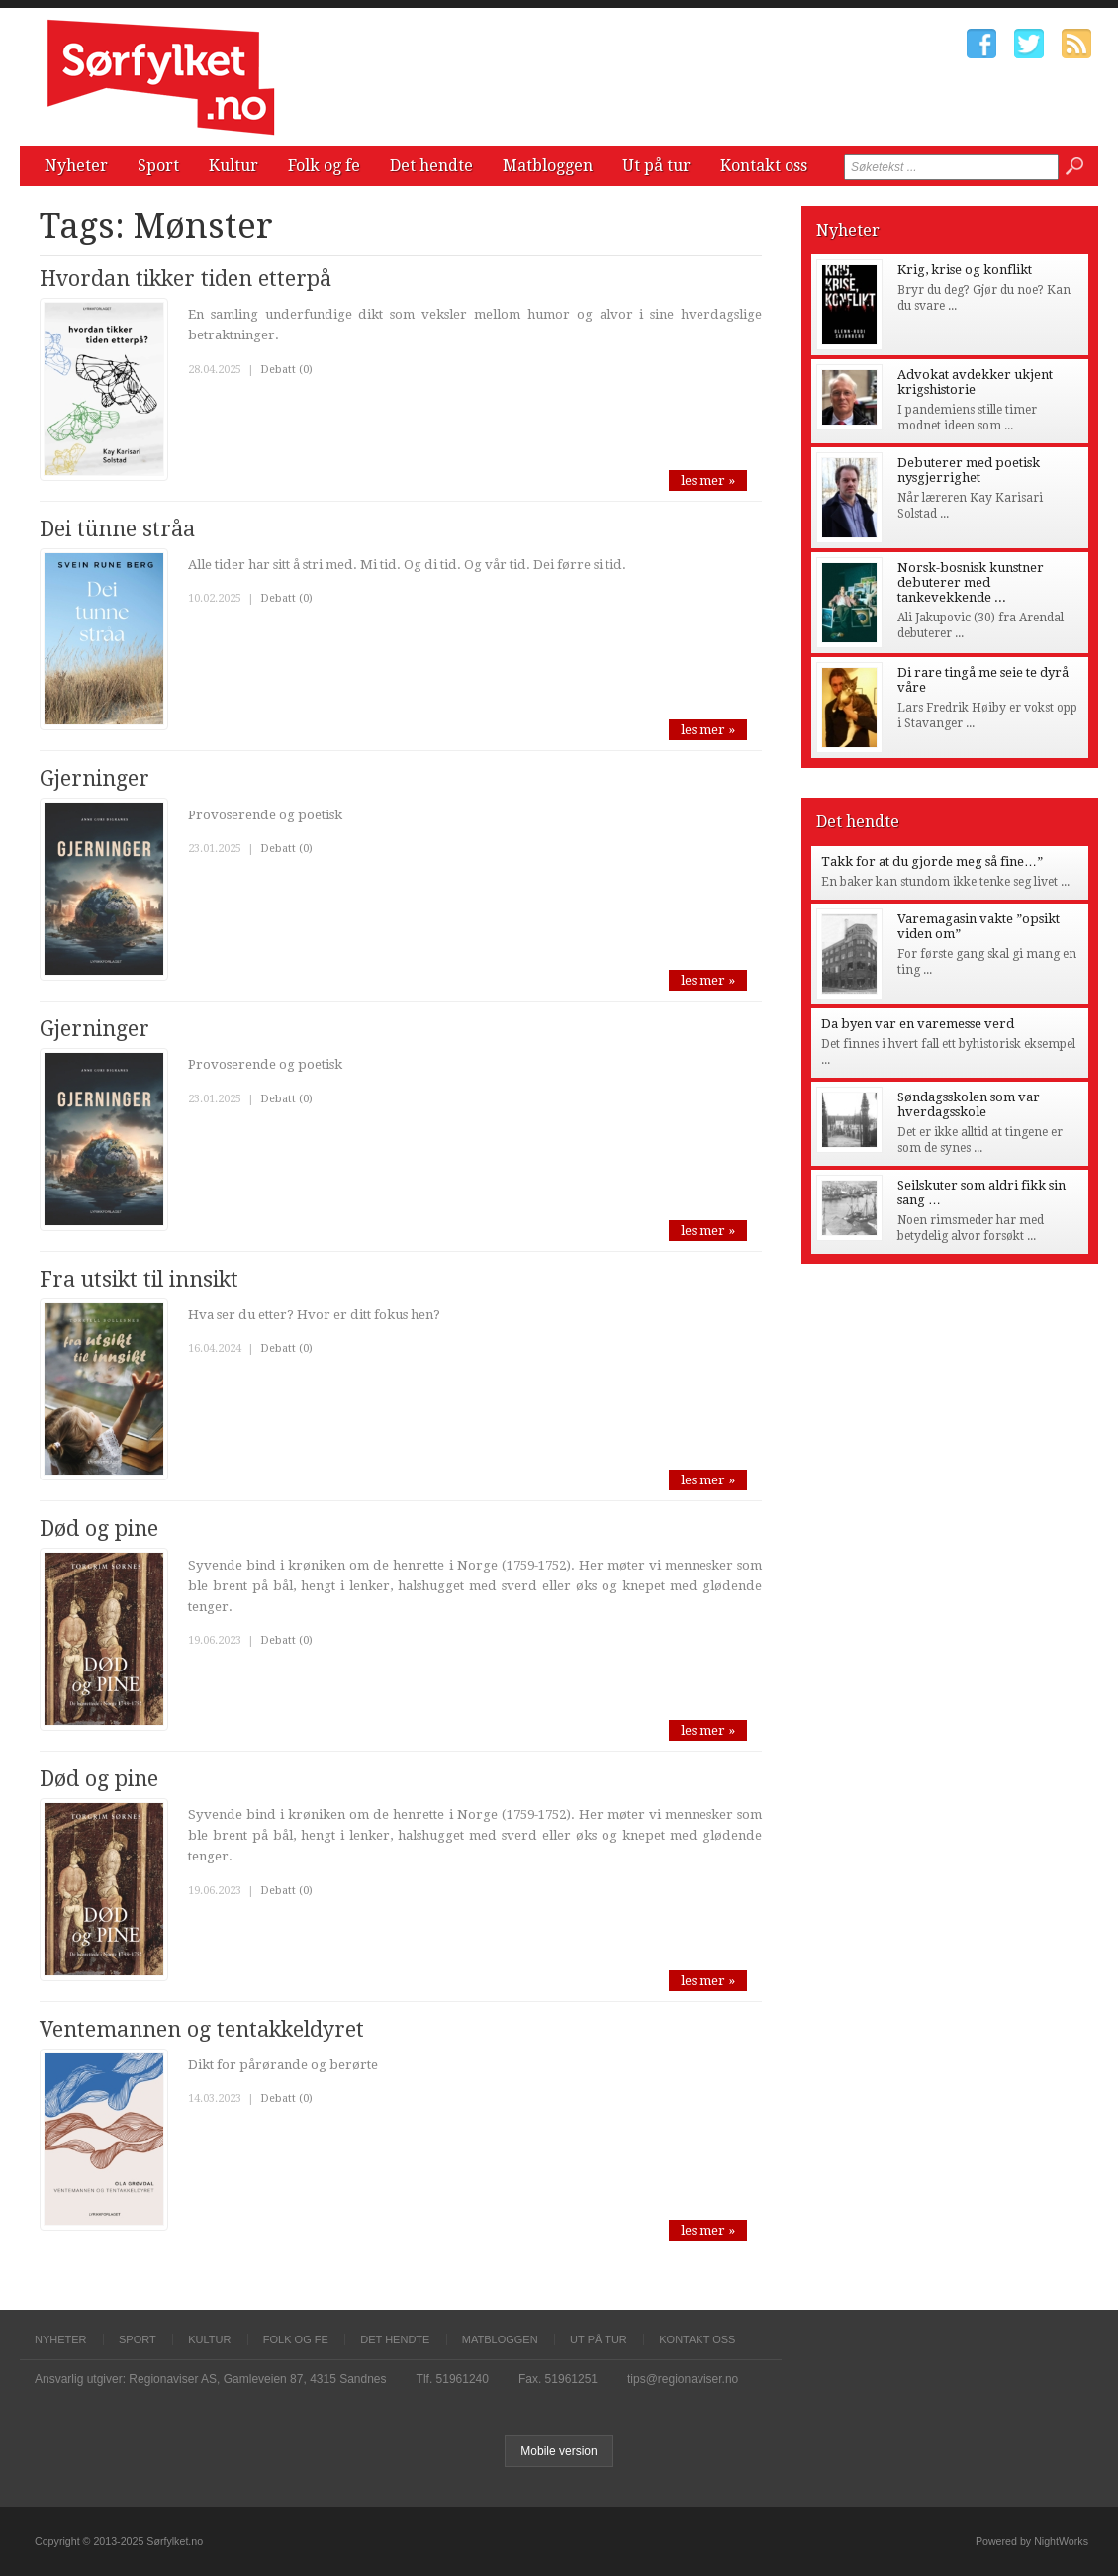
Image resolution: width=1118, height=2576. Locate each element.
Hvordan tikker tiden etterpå (185, 278)
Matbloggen (548, 165)
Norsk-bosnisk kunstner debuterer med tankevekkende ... (970, 582)
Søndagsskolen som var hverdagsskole (968, 1104)
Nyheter (76, 165)
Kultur (233, 165)
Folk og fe (324, 165)
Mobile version (558, 2451)
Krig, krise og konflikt (964, 269)
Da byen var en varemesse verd (917, 1023)
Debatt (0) (286, 369)
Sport (158, 165)
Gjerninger (94, 778)
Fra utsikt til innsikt (139, 1279)
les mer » (708, 480)
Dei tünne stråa (117, 529)
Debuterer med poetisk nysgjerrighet (968, 470)
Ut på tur (656, 165)
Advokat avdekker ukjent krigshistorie (975, 382)
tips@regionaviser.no (682, 2379)
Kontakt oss (763, 165)
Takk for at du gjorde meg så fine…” (932, 861)
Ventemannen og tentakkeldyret (202, 2029)
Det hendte (431, 165)
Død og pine (99, 1528)
